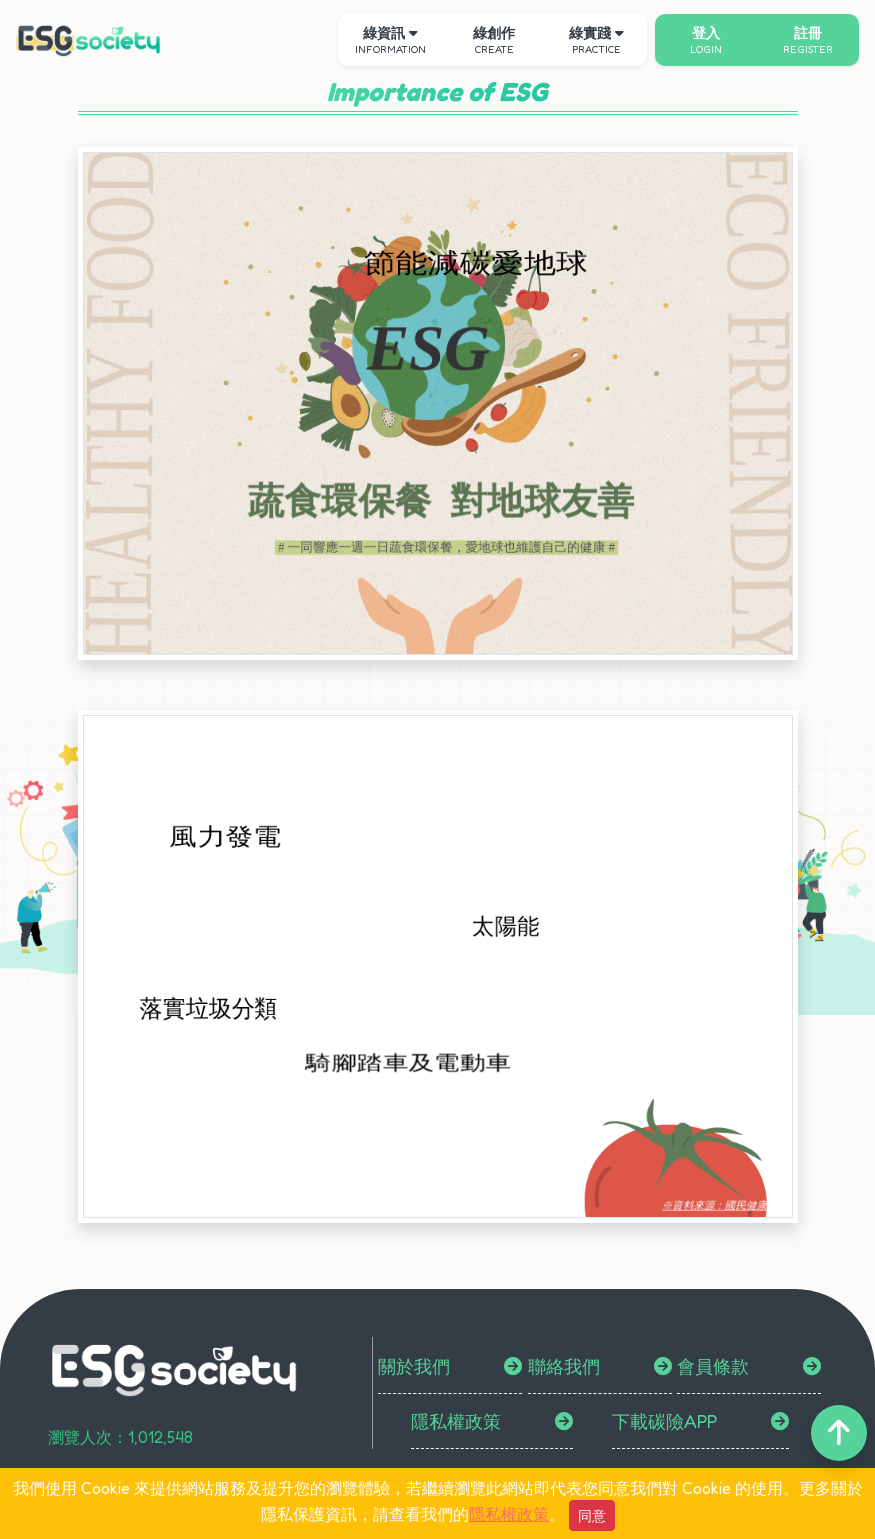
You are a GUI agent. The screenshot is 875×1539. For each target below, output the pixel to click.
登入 (706, 40)
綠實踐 (596, 40)
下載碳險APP (664, 1421)
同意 (592, 1515)
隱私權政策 (456, 1421)
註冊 (808, 40)
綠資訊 (390, 40)
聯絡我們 (564, 1366)
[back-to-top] (839, 1433)
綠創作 (494, 40)
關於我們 (414, 1366)
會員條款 (713, 1366)
